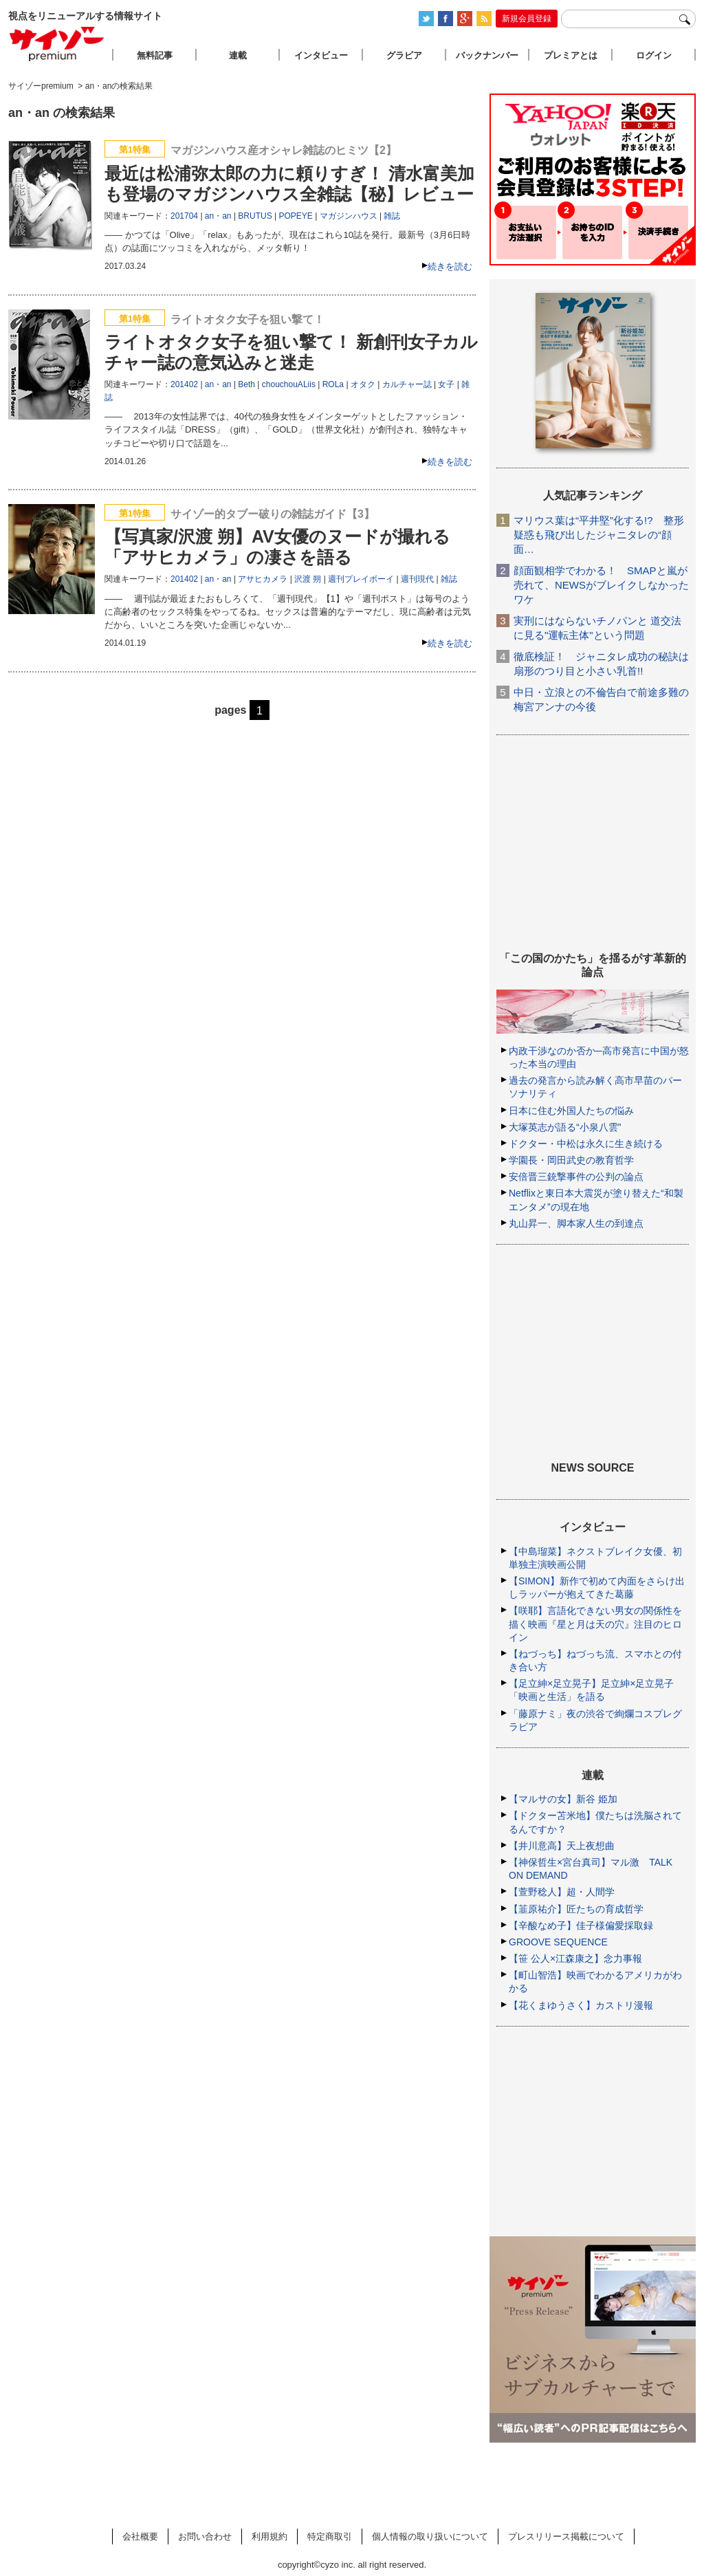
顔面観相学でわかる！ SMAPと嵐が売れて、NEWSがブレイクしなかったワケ (601, 585)
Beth (246, 384)
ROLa (333, 384)
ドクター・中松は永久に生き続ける (586, 1143)
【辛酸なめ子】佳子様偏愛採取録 (581, 1925)
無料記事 (155, 55)
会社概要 (140, 2536)
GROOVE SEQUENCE (558, 1941)
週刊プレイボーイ (361, 579)
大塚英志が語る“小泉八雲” (565, 1127)
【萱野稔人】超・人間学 (562, 1891)
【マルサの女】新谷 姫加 (563, 1798)
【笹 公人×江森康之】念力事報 (575, 1958)
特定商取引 (329, 2536)
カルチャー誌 (407, 384)
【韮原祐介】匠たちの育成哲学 (576, 1908)
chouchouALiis (289, 384)
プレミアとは (570, 55)
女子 (446, 384)
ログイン (654, 55)
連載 (238, 55)
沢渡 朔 (307, 579)
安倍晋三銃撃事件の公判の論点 (576, 1176)
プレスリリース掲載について (566, 2536)
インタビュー (321, 55)
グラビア (404, 55)
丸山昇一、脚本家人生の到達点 (576, 1223)
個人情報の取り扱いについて (430, 2536)
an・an (218, 216)
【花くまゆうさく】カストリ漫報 (581, 2005)
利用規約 (269, 2536)
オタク (363, 384)
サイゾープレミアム (57, 43)
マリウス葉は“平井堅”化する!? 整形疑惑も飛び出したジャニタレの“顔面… (599, 534)
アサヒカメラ (262, 579)
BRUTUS (255, 216)
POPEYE (295, 216)
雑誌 (392, 216)
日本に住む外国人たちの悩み (571, 1110)
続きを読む (450, 266)
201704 (184, 216)
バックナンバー (487, 55)
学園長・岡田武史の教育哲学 (571, 1160)
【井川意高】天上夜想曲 (562, 1845)
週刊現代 (417, 579)
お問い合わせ (205, 2536)
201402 (184, 384)
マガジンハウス (348, 216)
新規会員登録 (526, 18)
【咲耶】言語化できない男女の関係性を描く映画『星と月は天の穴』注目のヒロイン (595, 1623)
